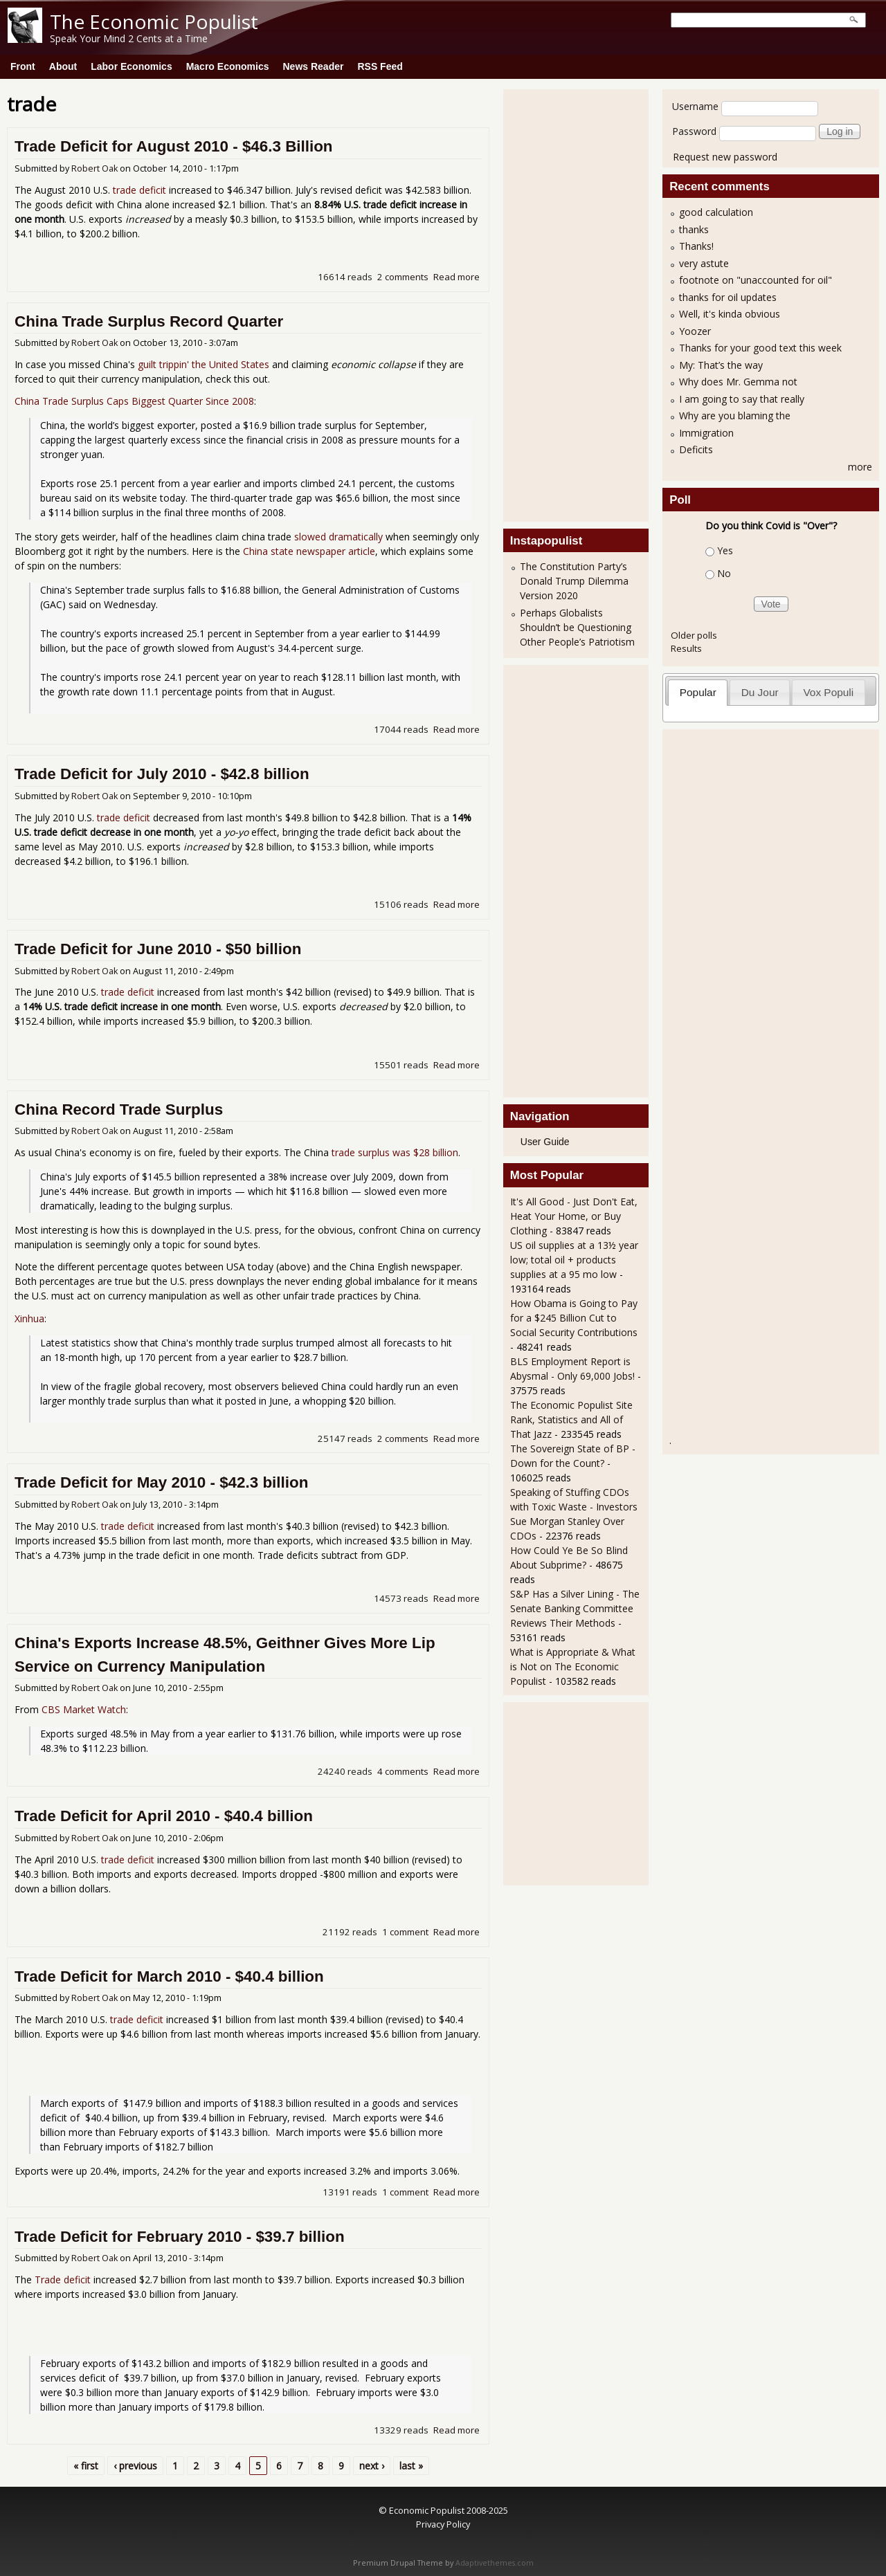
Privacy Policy (443, 2524)
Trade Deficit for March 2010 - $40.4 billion (169, 1976)
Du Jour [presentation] (760, 692)
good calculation (716, 212)
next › (371, 2465)
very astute (704, 263)
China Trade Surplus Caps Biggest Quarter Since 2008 (134, 401)
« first (85, 2465)
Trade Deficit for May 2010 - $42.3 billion (161, 1482)
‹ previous (135, 2465)
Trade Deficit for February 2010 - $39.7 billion (180, 2236)
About (63, 66)
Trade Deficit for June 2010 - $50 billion (158, 949)
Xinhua (29, 1318)
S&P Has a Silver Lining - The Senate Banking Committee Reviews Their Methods (575, 1608)
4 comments (402, 1771)
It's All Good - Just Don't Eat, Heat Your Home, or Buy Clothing (574, 1216)
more (860, 466)
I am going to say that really (741, 398)
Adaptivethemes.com (494, 2563)
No (724, 573)
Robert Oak (94, 168)
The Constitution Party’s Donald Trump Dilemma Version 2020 (574, 581)
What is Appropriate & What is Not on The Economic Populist (572, 1666)
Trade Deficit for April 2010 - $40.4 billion (164, 1816)
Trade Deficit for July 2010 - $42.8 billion (162, 774)
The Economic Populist (154, 21)
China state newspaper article (309, 551)
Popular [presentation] (698, 692)
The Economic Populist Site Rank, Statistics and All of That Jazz (571, 1419)
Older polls (694, 635)
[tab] (697, 692)
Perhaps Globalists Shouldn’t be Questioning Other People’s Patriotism (577, 627)
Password (694, 131)
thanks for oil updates (728, 297)
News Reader (313, 66)
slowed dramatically (338, 536)
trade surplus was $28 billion (395, 1152)
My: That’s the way (721, 365)
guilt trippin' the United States (203, 364)
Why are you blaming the (734, 415)
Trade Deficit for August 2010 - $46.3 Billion (174, 146)
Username (695, 106)
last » (411, 2465)
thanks (694, 229)
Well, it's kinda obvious (729, 313)
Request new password (725, 156)
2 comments (402, 277)
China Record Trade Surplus (119, 1109)
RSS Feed (379, 66)
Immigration (706, 432)
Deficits (696, 449)
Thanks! (696, 246)
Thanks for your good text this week (760, 347)
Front (22, 66)
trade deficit (139, 190)
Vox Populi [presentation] (828, 692)
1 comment (405, 1932)
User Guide (545, 1141)
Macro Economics (227, 66)
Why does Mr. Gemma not (738, 381)
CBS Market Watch (84, 1709)
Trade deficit (63, 2279)
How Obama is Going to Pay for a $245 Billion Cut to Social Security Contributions (574, 1318)
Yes (725, 550)
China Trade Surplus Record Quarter (149, 321)
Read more (456, 277)
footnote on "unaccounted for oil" (755, 279)
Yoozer (695, 331)
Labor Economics (131, 66)
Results (686, 648)
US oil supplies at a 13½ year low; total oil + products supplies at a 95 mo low (574, 1260)
